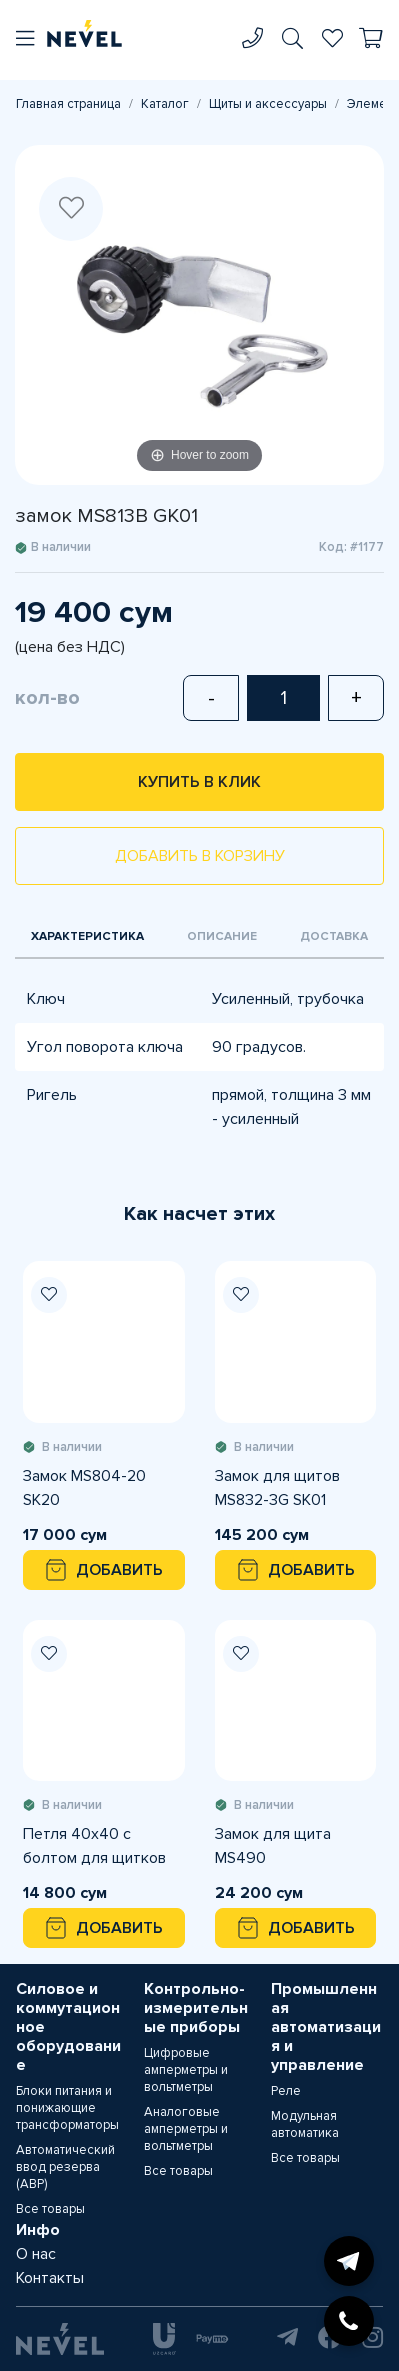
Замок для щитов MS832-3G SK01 (277, 1488)
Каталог (165, 104)
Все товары (50, 2209)
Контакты (50, 2278)
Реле (286, 2091)
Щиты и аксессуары (268, 104)
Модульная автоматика (305, 2124)
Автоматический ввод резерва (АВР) (65, 2167)
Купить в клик (199, 782)
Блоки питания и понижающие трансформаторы (67, 2108)
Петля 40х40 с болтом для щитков (94, 1846)
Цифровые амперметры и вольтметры (186, 2070)
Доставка (334, 936)
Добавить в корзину (200, 856)
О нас (36, 2254)
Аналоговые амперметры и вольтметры (186, 2129)
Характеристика (87, 936)
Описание (222, 936)
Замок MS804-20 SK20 (84, 1488)
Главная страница (68, 104)
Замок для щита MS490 (273, 1846)
